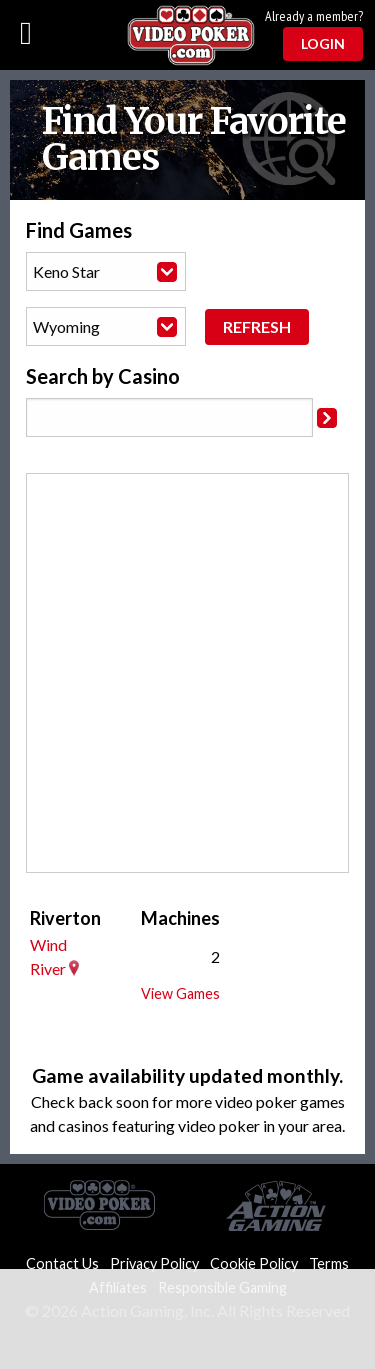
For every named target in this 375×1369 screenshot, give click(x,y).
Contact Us (62, 1263)
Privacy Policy (154, 1263)
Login (323, 43)
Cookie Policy (254, 1263)
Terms (329, 1263)
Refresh (257, 326)
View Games (180, 993)
